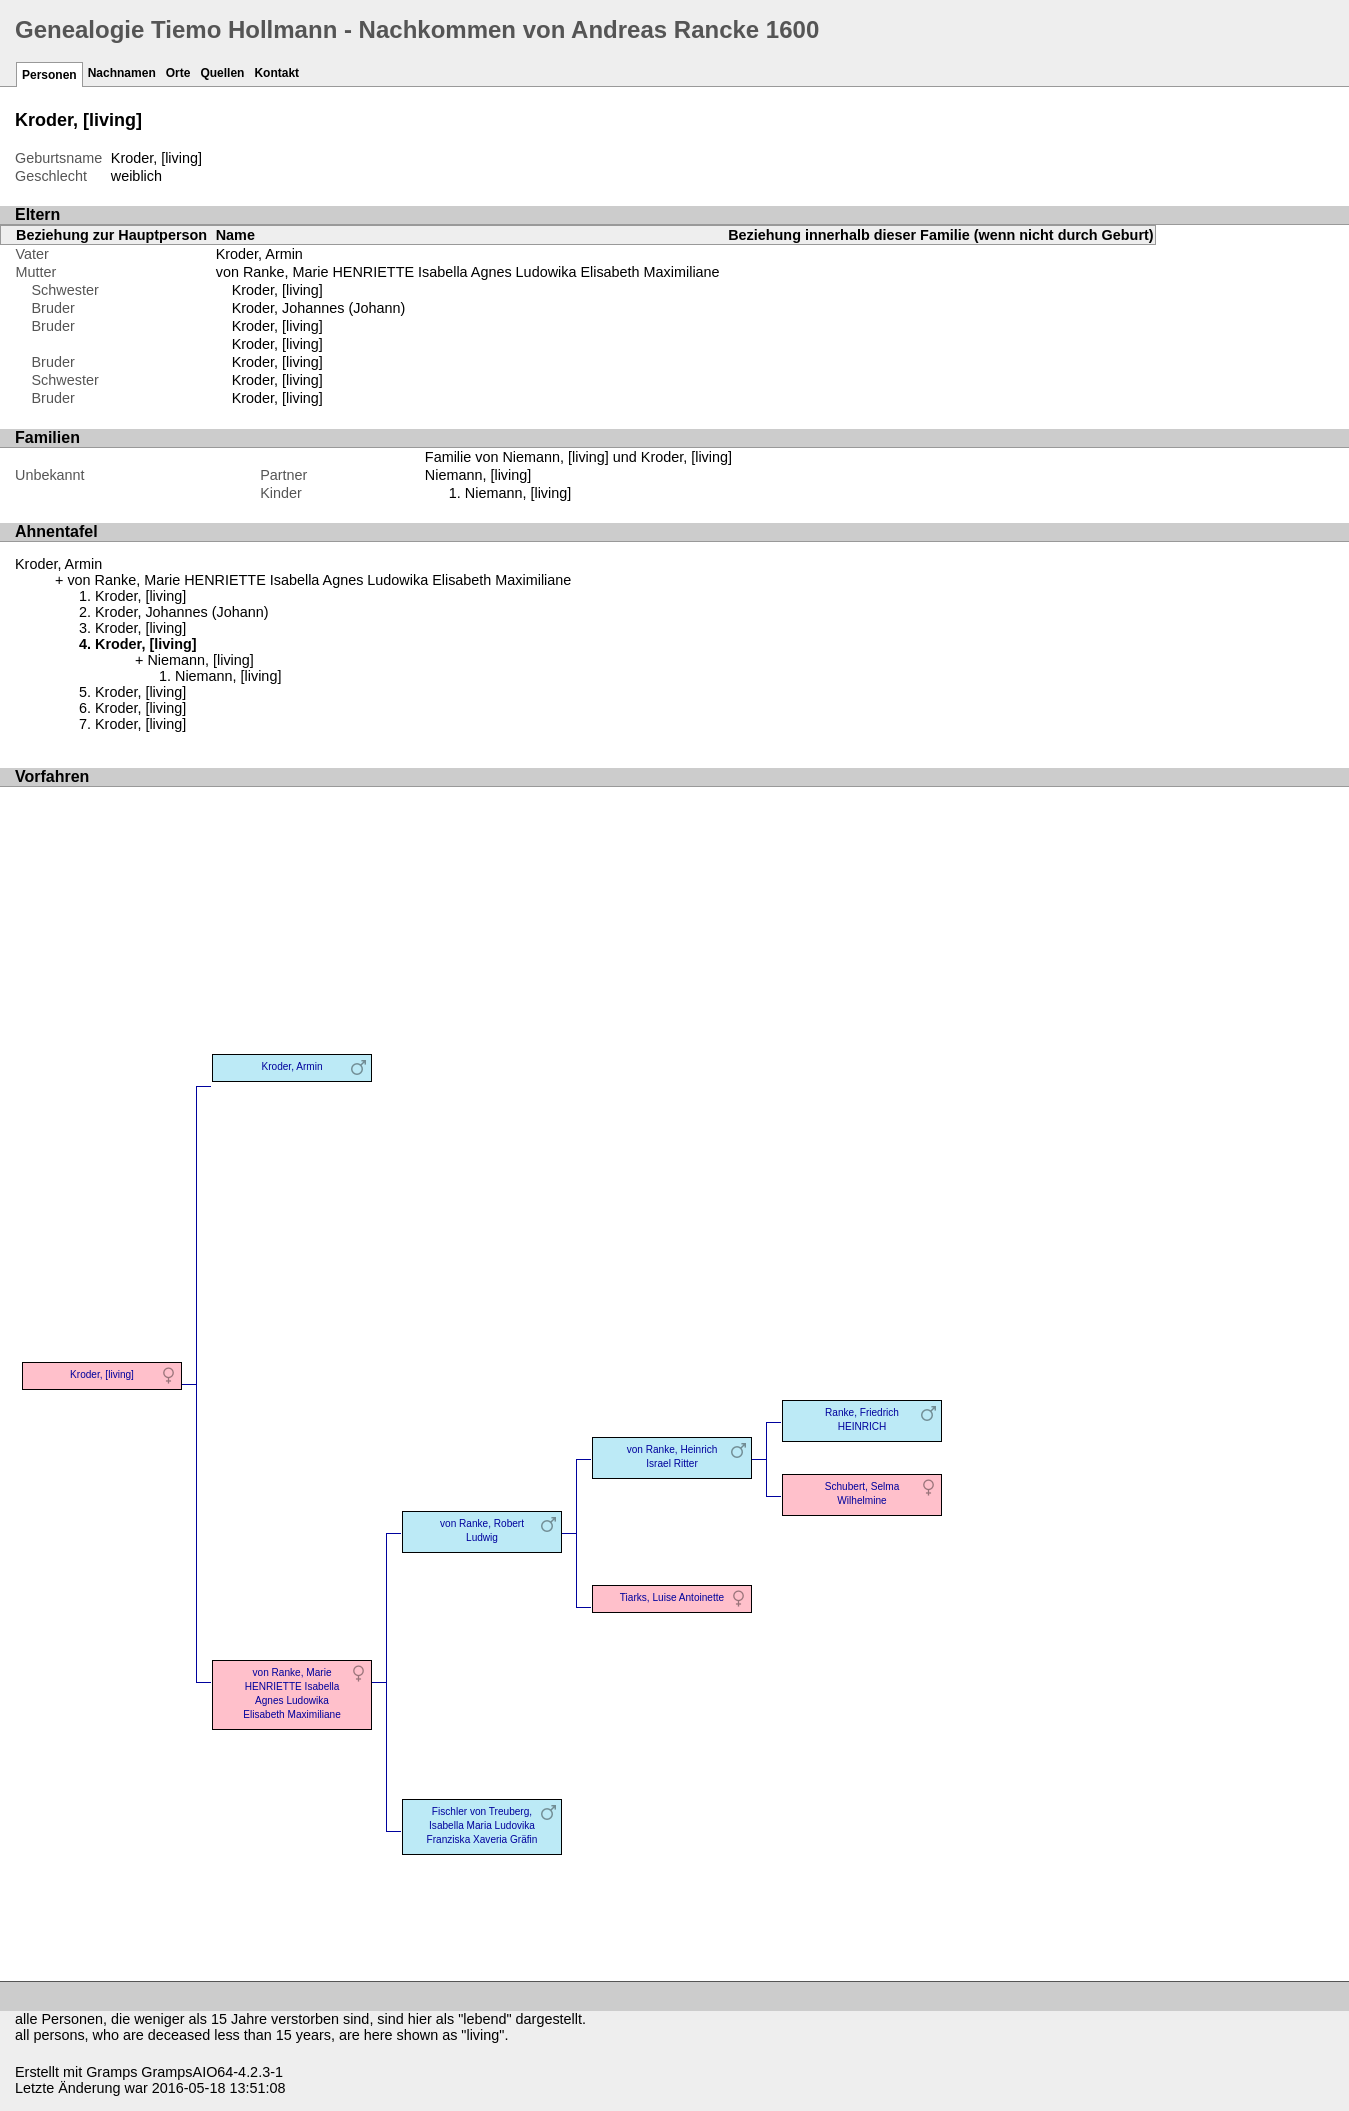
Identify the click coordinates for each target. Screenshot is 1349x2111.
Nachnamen (122, 73)
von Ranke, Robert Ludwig (482, 1530)
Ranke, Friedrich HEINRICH (862, 1419)
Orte (178, 73)
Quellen (222, 73)
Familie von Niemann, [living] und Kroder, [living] (578, 457)
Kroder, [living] (277, 290)
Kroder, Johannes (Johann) (319, 308)
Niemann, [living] (518, 493)
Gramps (111, 2072)
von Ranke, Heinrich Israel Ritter (672, 1456)
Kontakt (276, 73)
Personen (49, 75)
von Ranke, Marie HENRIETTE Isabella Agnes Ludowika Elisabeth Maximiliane (468, 272)
